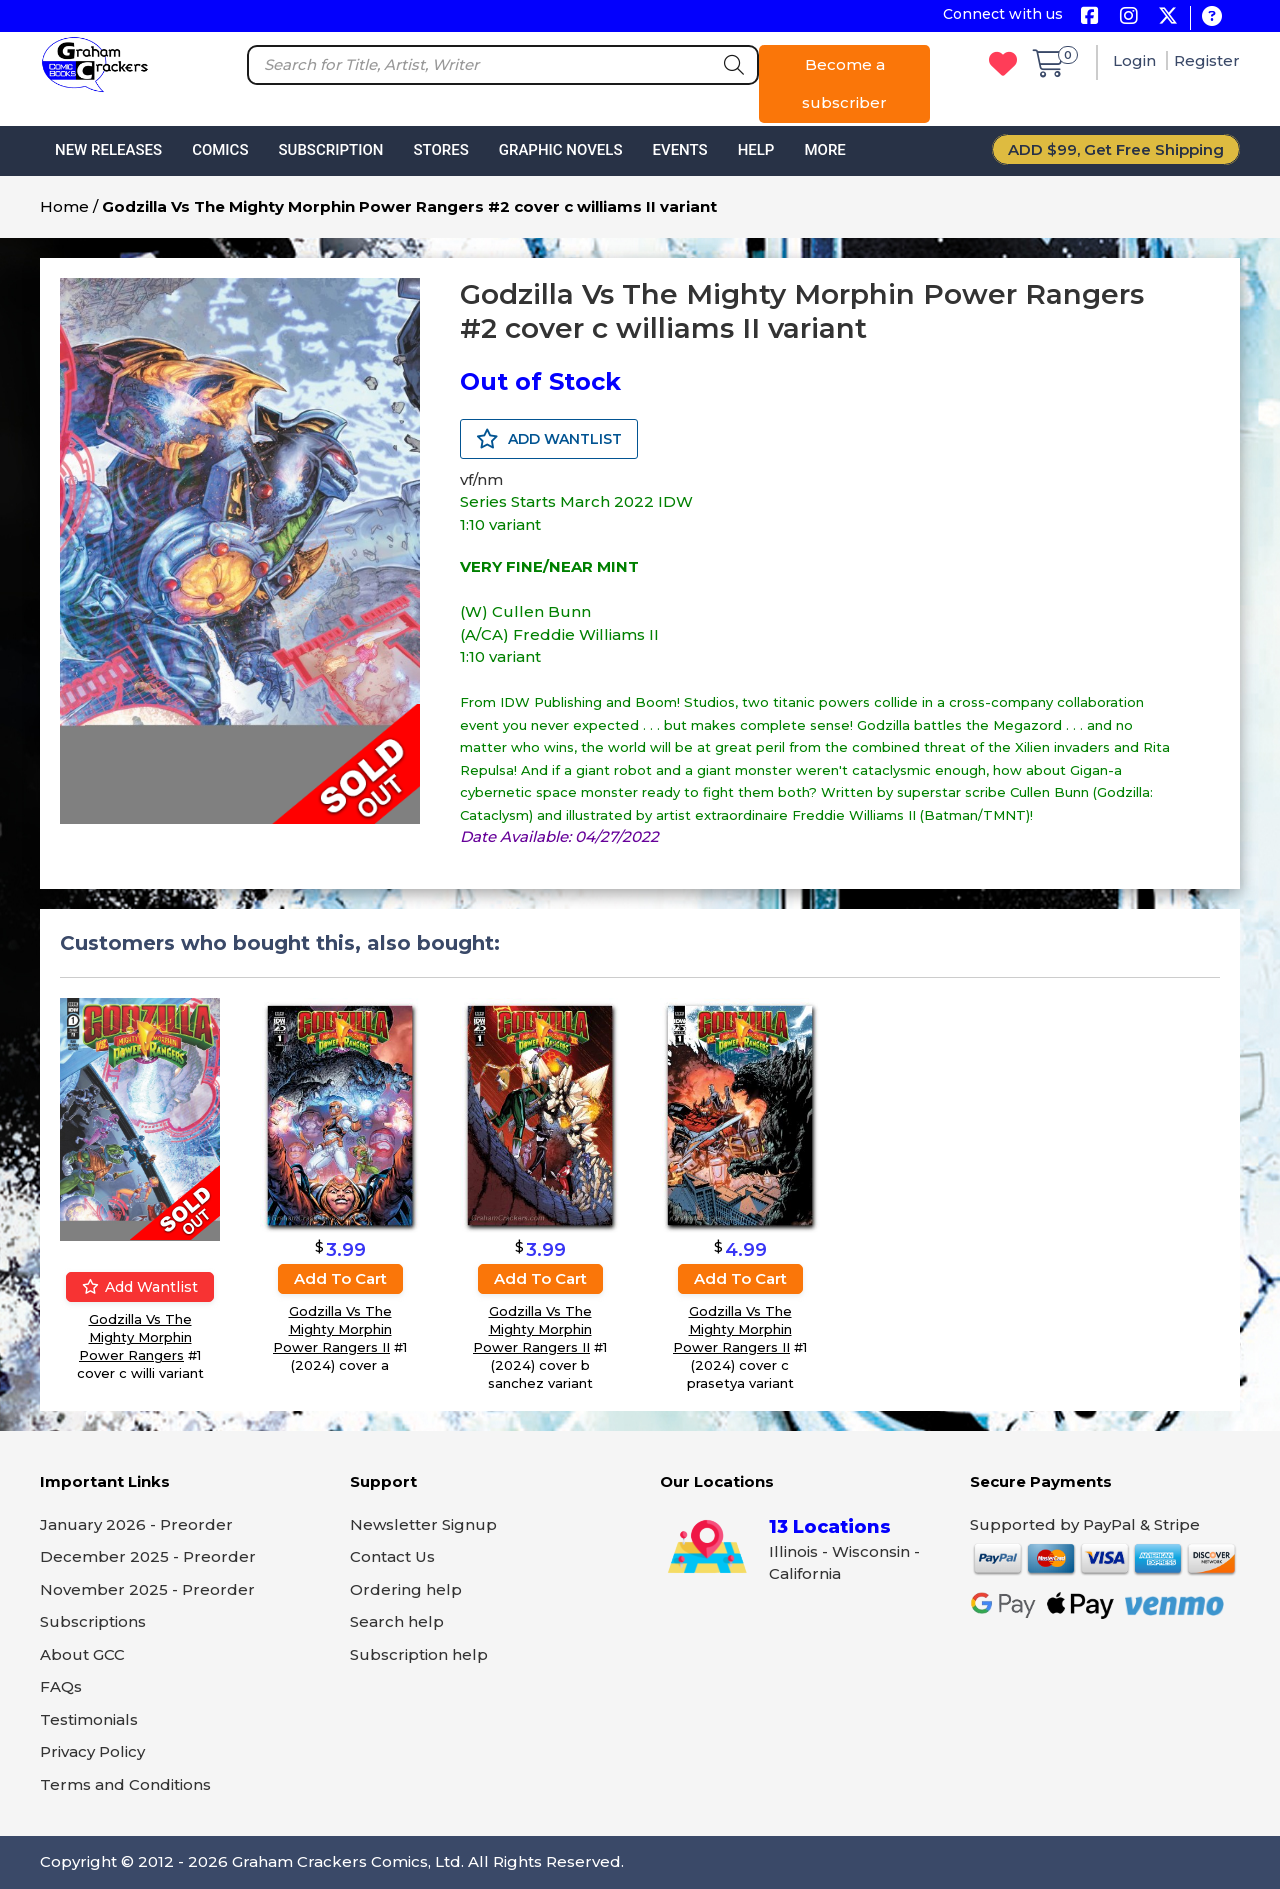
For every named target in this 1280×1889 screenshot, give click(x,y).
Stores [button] (440, 150)
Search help (397, 1621)
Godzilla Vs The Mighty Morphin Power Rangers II (332, 1328)
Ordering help (406, 1589)
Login (1136, 60)
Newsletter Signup (423, 1524)
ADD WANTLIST (549, 439)
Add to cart (340, 1277)
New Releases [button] (108, 150)
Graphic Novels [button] (561, 150)
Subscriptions (93, 1621)
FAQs (61, 1686)
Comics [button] (220, 150)
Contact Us (392, 1556)
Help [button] (756, 150)
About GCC (82, 1654)
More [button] (824, 150)
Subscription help (419, 1654)
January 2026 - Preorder (136, 1524)
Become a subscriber (844, 83)
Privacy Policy (92, 1751)
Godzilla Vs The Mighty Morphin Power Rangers (135, 1337)
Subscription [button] (331, 150)
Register (1207, 60)
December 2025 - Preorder (148, 1556)
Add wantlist (140, 1287)
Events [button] (679, 150)
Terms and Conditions (125, 1784)
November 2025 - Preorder (147, 1589)
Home (64, 206)
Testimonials (89, 1719)
